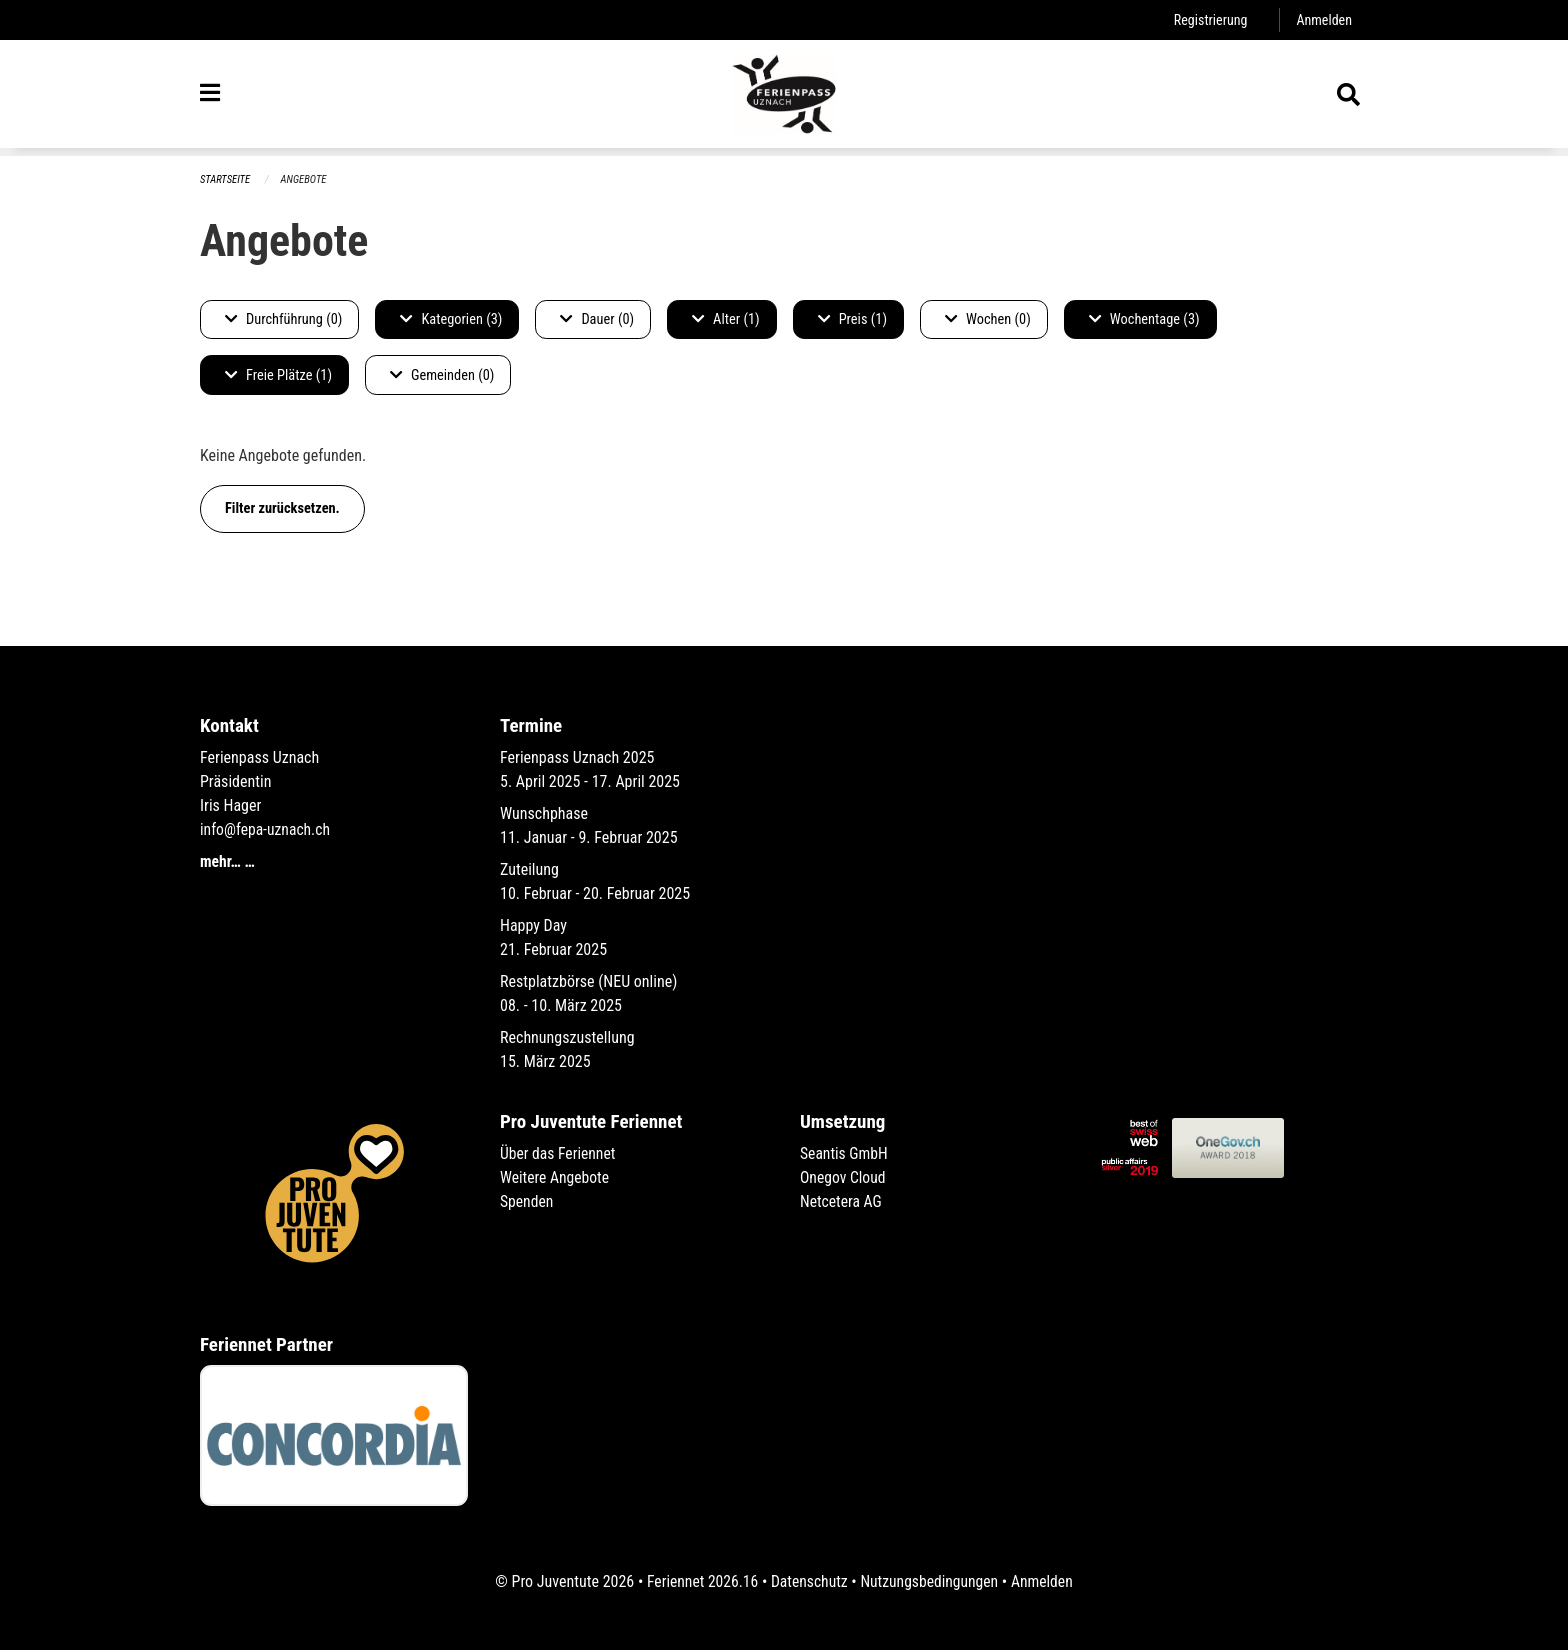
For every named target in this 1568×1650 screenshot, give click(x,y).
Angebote (305, 179)
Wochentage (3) (1144, 319)
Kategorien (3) (451, 319)
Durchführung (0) (283, 319)
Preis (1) (852, 319)
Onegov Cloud (844, 1177)
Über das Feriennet (559, 1153)
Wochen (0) (988, 319)
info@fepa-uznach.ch (266, 829)
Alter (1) (726, 319)
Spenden (527, 1201)
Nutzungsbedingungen (930, 1581)
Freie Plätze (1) (278, 375)
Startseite (226, 179)
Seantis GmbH (845, 1153)
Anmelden (1323, 19)
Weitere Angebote (556, 1177)
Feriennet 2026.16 (699, 1581)
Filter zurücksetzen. (282, 508)
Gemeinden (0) (442, 375)
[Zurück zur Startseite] (784, 98)
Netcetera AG (842, 1201)
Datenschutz (808, 1581)
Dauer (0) (597, 319)
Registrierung (1208, 19)
